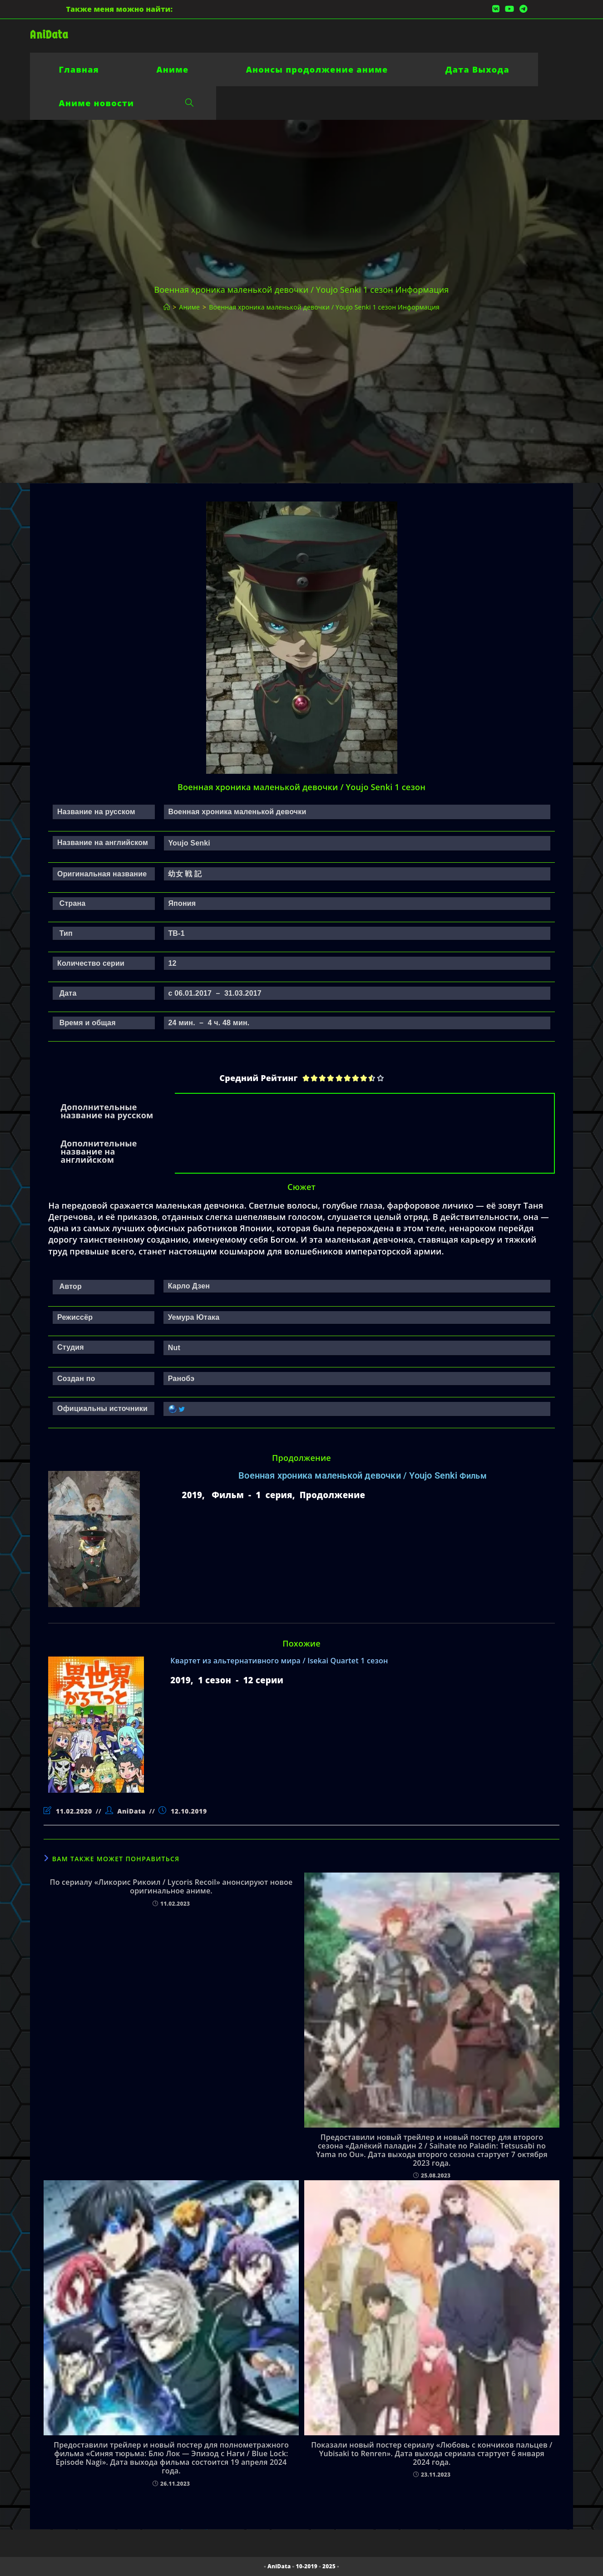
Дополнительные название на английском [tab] (98, 1151)
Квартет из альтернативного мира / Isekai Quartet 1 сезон (279, 1661)
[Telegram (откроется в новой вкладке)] (522, 9)
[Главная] (166, 307)
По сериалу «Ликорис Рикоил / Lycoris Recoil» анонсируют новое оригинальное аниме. (171, 1886)
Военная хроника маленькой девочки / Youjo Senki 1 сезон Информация (324, 307)
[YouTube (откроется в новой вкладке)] (509, 9)
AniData (49, 35)
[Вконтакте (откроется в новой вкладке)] (495, 9)
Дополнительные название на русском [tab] (106, 1111)
